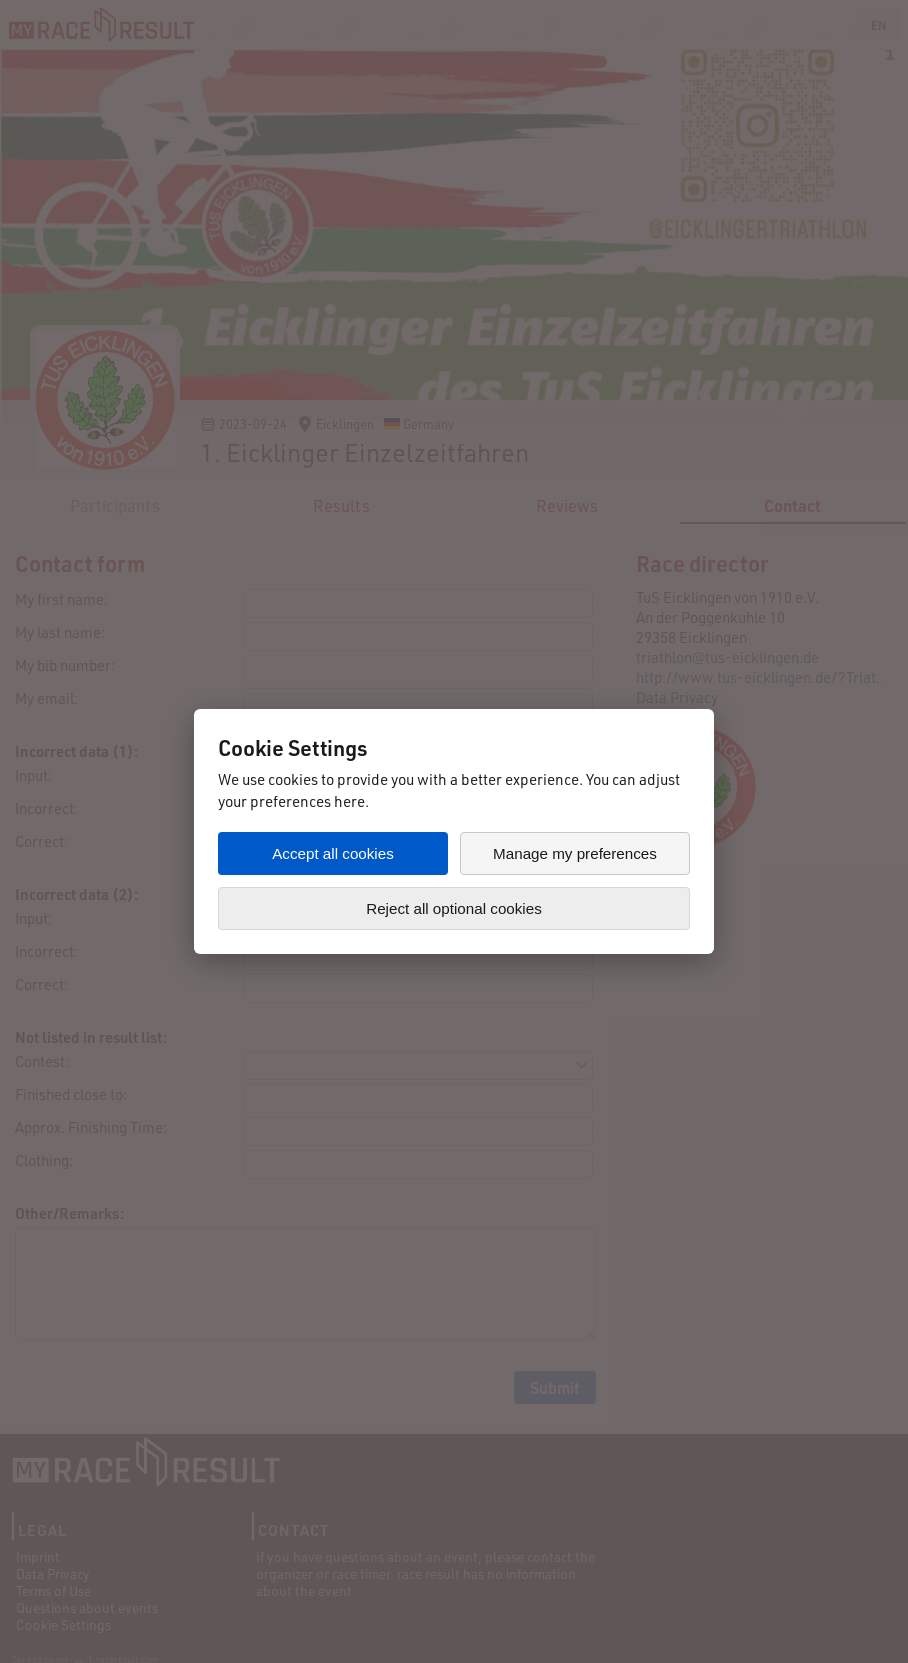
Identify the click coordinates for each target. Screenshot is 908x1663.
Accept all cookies (333, 853)
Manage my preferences (575, 853)
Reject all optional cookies (454, 908)
